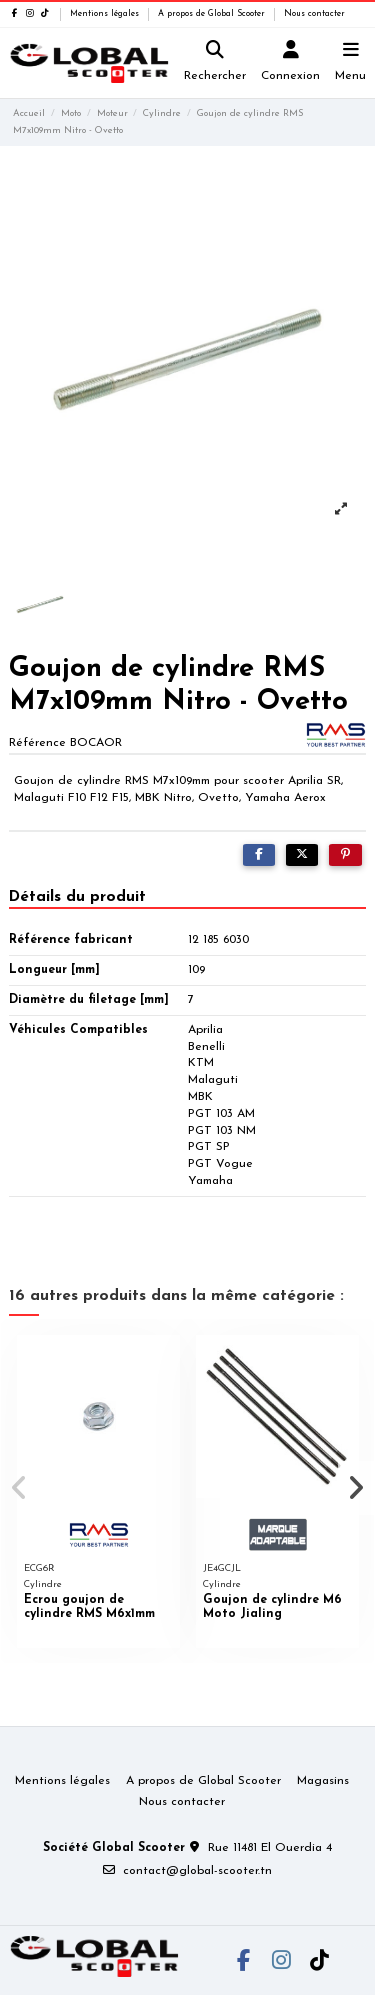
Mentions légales (106, 14)
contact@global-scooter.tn (197, 1871)
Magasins (323, 1781)
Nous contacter (314, 14)
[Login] (291, 63)
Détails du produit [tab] (77, 897)
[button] (19, 1488)
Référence (37, 743)
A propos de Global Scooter (213, 14)
